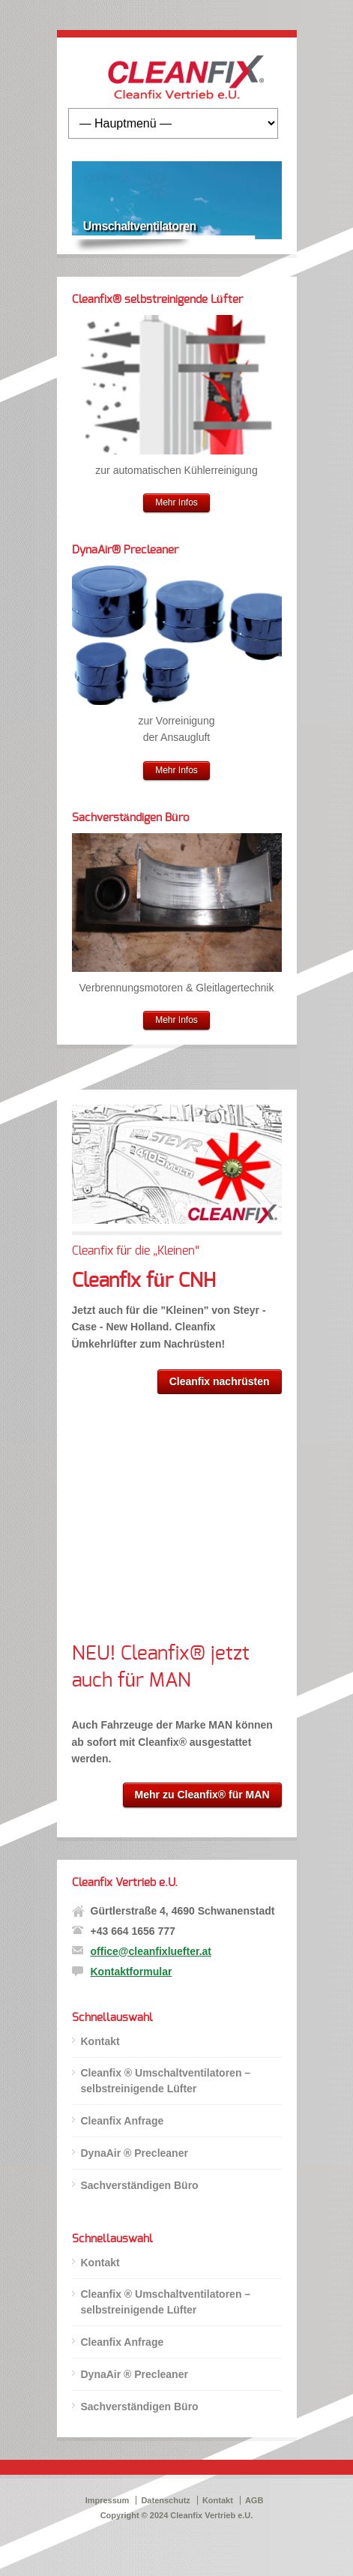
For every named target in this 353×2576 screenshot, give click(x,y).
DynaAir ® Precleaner (134, 2153)
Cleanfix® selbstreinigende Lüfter (157, 299)
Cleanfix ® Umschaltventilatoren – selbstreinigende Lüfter (166, 2081)
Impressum (107, 2500)
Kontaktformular (131, 1972)
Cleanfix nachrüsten (219, 1381)
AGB (254, 2500)
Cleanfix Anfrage (122, 2121)
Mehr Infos (176, 502)
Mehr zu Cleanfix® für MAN (202, 1795)
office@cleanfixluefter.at (151, 1951)
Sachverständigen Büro (131, 817)
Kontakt (100, 2041)
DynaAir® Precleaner (125, 550)
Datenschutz (165, 2500)
